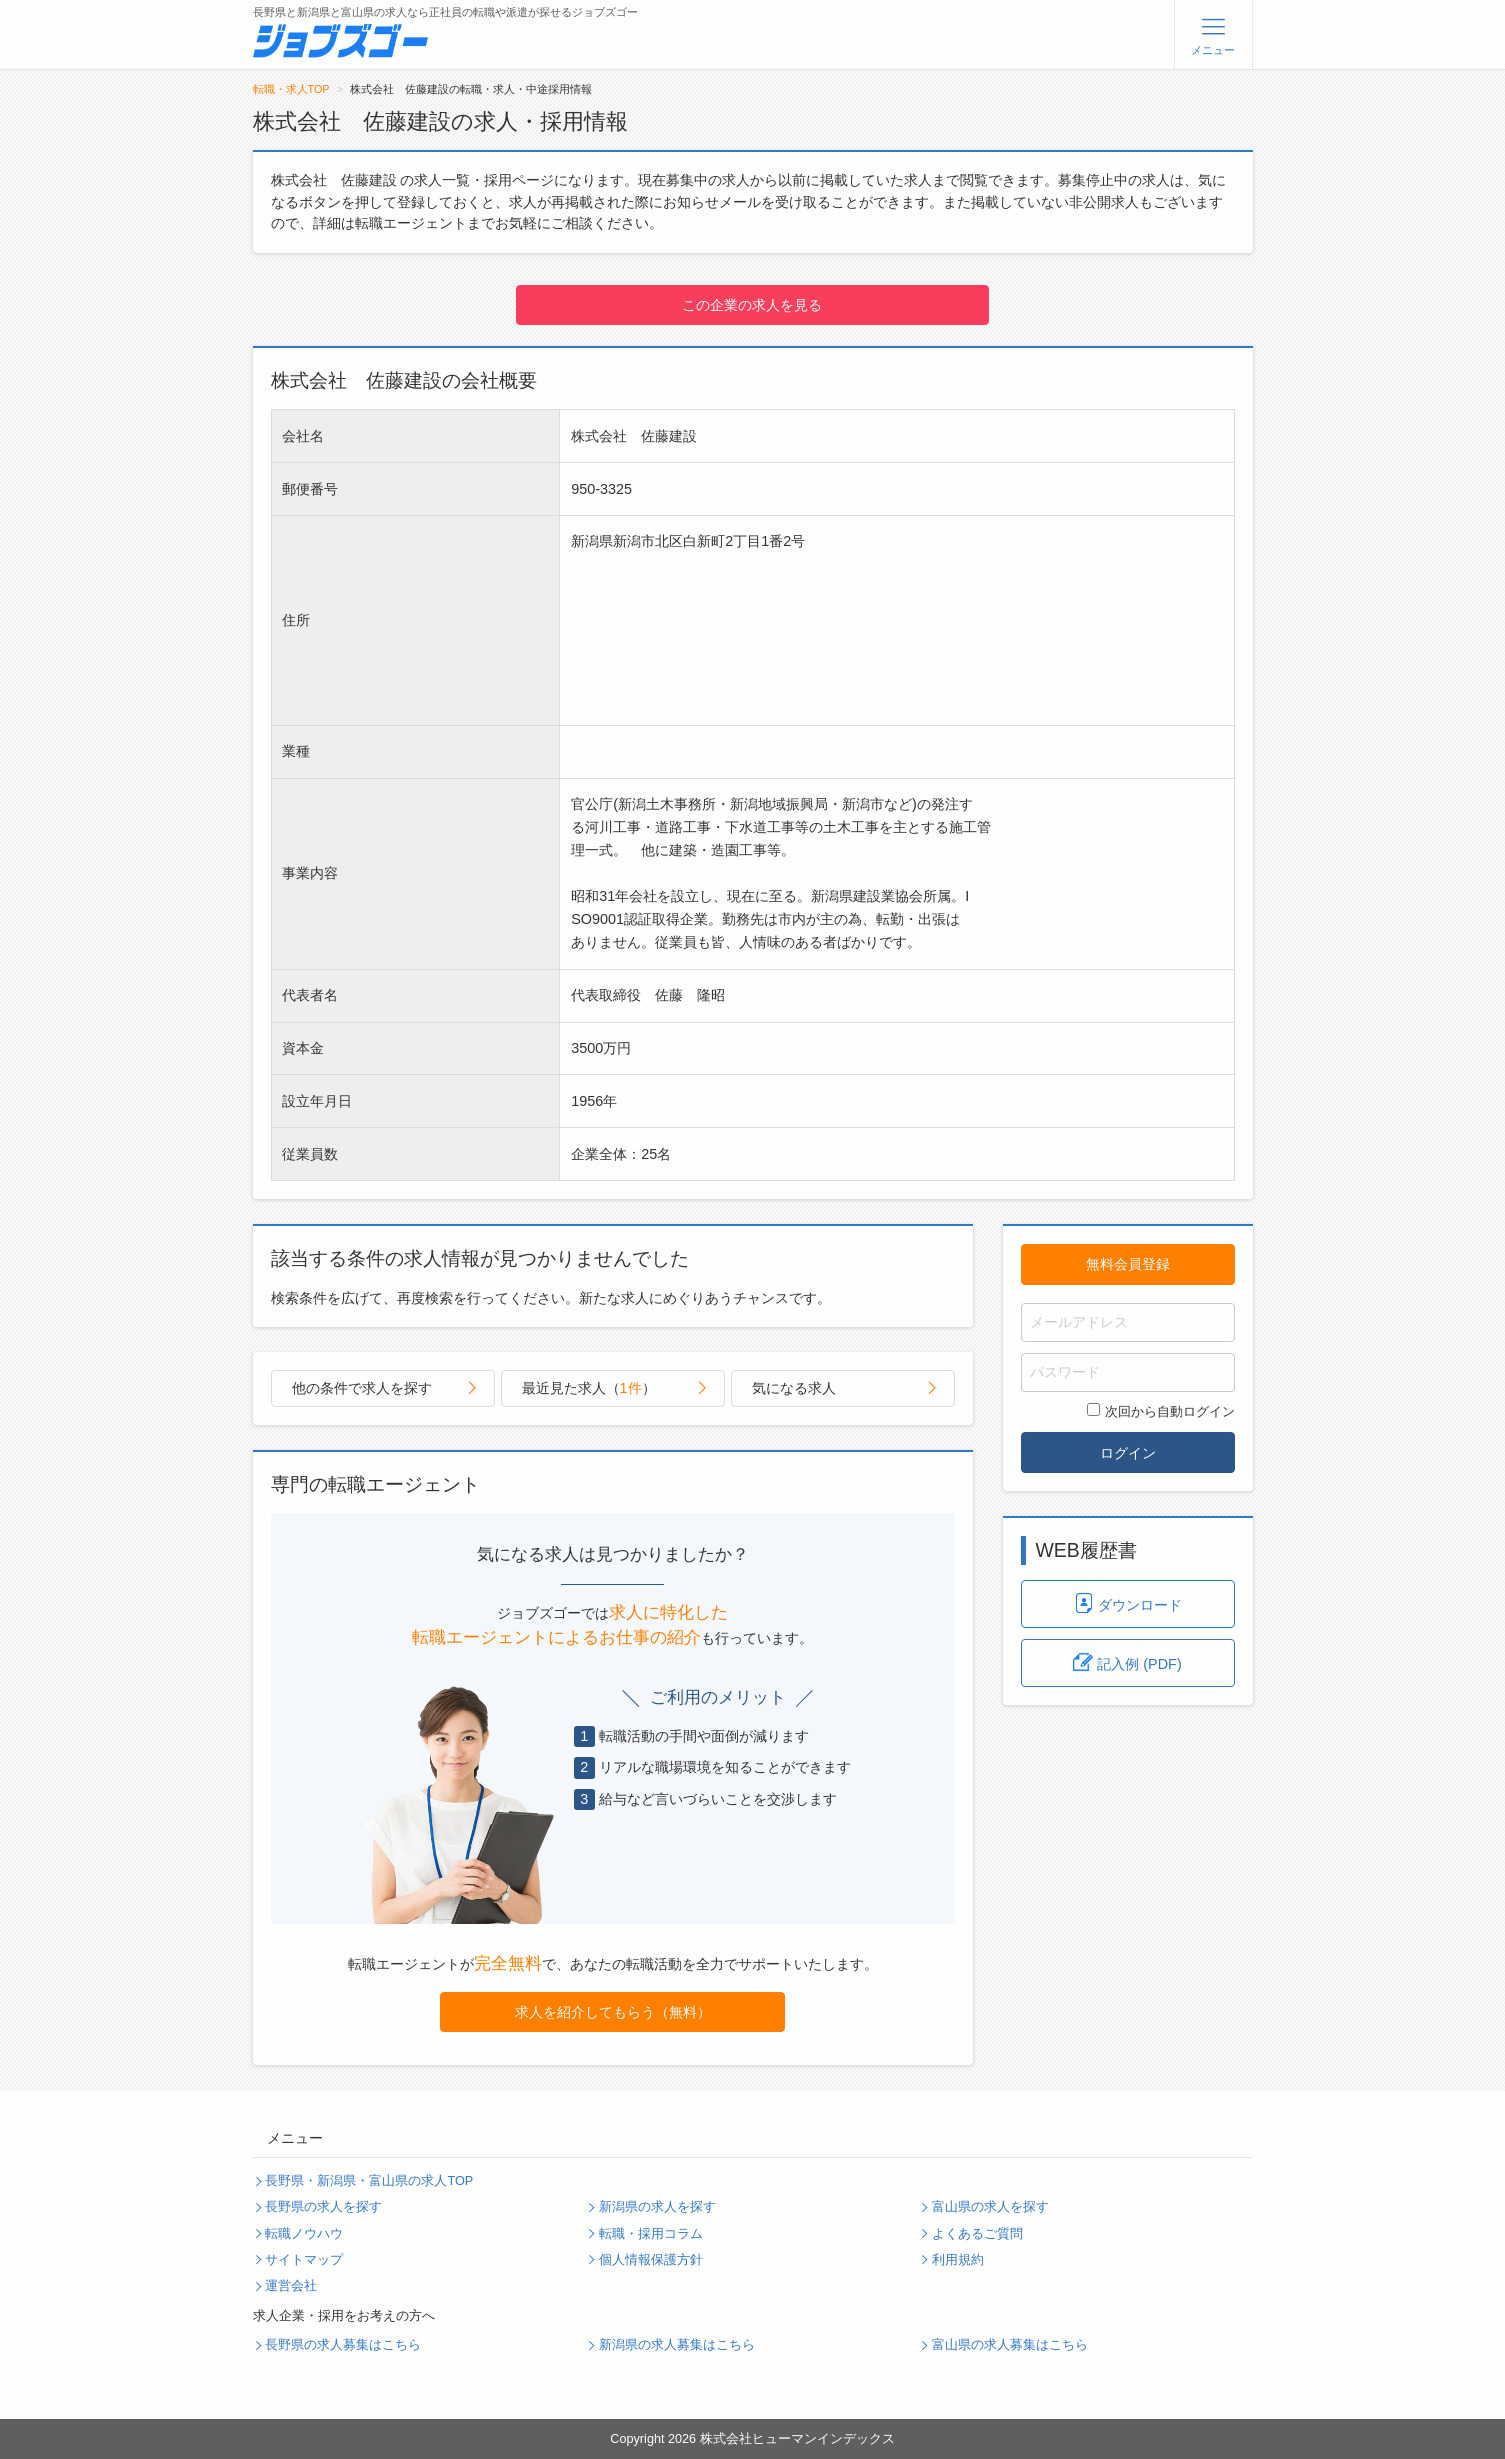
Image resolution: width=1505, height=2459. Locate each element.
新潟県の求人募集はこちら (677, 2345)
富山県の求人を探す (990, 2207)
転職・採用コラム (651, 2234)
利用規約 (958, 2260)
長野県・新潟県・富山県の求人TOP (369, 2181)
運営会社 (291, 2286)
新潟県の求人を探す (657, 2207)
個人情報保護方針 (651, 2260)
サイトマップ (304, 2260)
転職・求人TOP (291, 89)
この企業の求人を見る (752, 305)
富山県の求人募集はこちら (1010, 2345)
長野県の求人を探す (323, 2207)
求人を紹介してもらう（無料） (613, 2012)
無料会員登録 (1128, 1264)
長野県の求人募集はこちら (343, 2345)
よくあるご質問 (977, 2234)
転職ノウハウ (304, 2234)
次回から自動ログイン (1160, 1411)
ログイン (1128, 1453)
